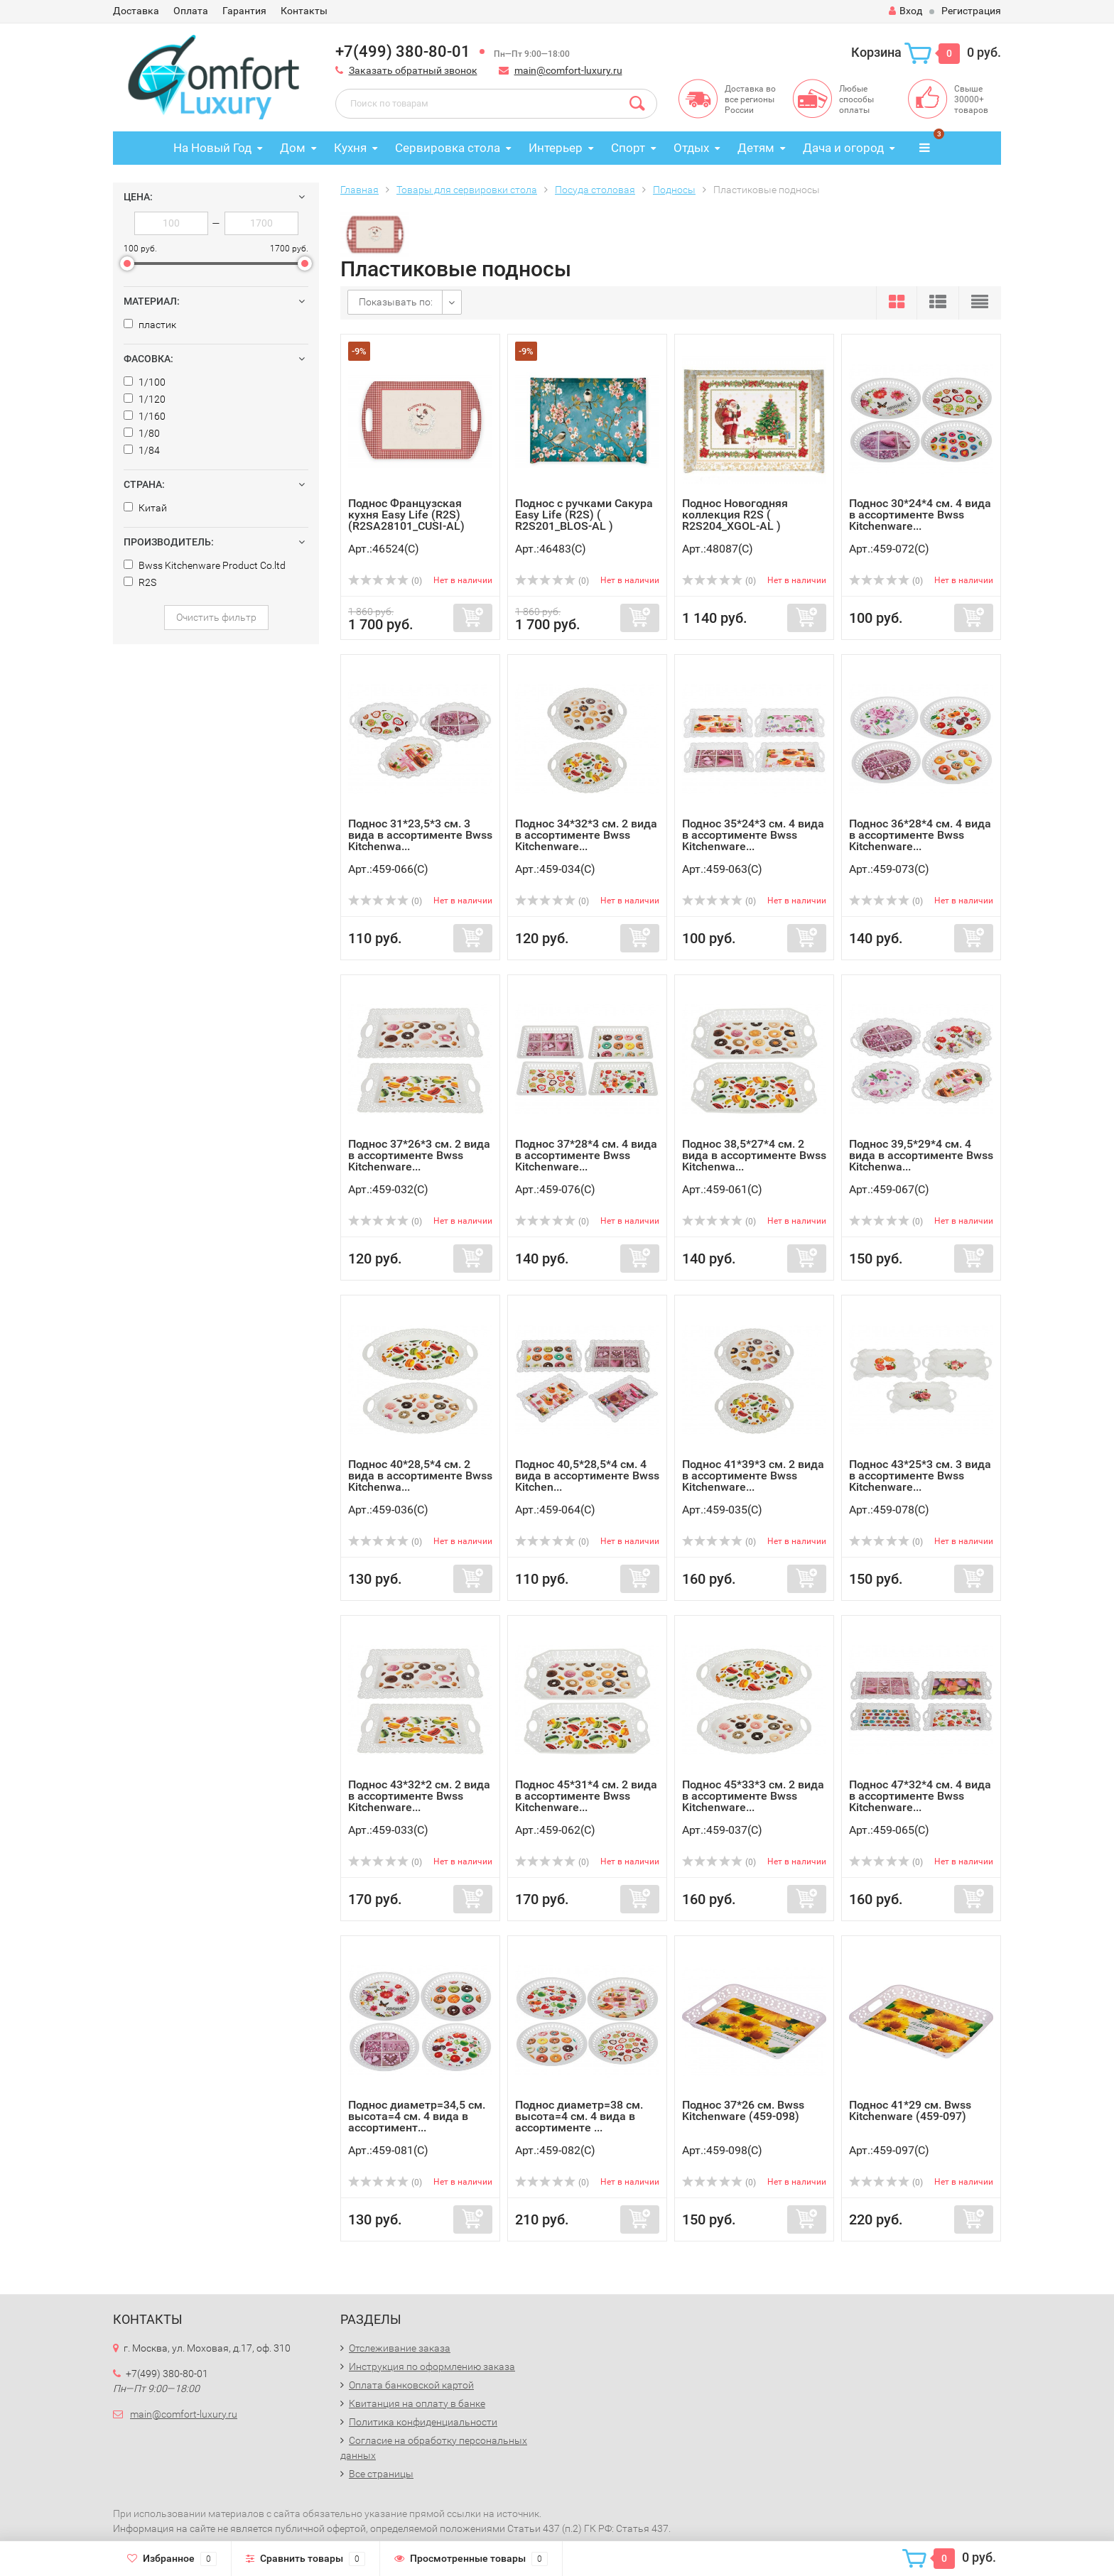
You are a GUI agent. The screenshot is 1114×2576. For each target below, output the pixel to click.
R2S (140, 582)
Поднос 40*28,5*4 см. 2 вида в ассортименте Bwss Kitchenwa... (420, 1475)
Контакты (304, 10)
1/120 (145, 399)
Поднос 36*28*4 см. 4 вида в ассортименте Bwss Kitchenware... (920, 835)
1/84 (142, 450)
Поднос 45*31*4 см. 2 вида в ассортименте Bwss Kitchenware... (586, 1796)
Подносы (674, 189)
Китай (145, 507)
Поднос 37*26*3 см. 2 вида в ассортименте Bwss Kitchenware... (419, 1155)
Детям (755, 148)
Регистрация (971, 10)
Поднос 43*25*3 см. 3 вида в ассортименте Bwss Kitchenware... (920, 1475)
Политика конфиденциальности (423, 2422)
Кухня (350, 148)
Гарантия (244, 10)
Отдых (691, 148)
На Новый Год (212, 148)
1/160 (145, 416)
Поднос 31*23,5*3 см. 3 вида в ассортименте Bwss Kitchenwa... (420, 835)
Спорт (628, 148)
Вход (905, 10)
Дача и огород (843, 148)
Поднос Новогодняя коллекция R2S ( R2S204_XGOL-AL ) (735, 514)
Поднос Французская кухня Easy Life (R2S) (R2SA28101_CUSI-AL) (406, 514)
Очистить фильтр (216, 617)
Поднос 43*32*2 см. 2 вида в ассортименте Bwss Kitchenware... (419, 1796)
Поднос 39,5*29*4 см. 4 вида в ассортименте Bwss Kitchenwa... (921, 1155)
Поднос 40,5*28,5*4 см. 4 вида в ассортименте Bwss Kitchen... (587, 1475)
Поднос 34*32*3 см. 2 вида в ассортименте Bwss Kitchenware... (586, 835)
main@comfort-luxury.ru (568, 70)
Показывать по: (396, 302)
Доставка (136, 10)
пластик (150, 324)
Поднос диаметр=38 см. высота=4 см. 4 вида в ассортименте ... (579, 2116)
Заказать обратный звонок (413, 70)
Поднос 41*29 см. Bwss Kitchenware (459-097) (910, 2110)
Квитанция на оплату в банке (417, 2403)
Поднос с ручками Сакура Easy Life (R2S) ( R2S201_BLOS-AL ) (584, 514)
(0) (385, 581)
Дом (292, 148)
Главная (359, 189)
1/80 (142, 433)
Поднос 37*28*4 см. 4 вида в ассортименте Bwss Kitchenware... (586, 1155)
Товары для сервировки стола (466, 189)
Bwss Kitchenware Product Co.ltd (205, 565)
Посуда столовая (595, 189)
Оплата (190, 10)
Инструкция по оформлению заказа (432, 2366)
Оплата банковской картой (411, 2385)
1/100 (145, 382)
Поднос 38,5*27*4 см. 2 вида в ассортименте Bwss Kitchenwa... (754, 1155)
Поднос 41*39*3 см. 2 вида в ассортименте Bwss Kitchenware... (753, 1475)
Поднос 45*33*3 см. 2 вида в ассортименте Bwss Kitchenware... (753, 1796)
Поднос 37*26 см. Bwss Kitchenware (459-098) (743, 2110)
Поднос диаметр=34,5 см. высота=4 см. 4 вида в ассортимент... (416, 2116)
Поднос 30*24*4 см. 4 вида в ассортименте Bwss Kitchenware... (920, 514)
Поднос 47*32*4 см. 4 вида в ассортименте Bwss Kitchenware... (920, 1796)
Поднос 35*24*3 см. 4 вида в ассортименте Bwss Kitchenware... (753, 835)
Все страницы (381, 2473)
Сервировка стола (447, 148)
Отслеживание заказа (399, 2348)
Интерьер (556, 148)
